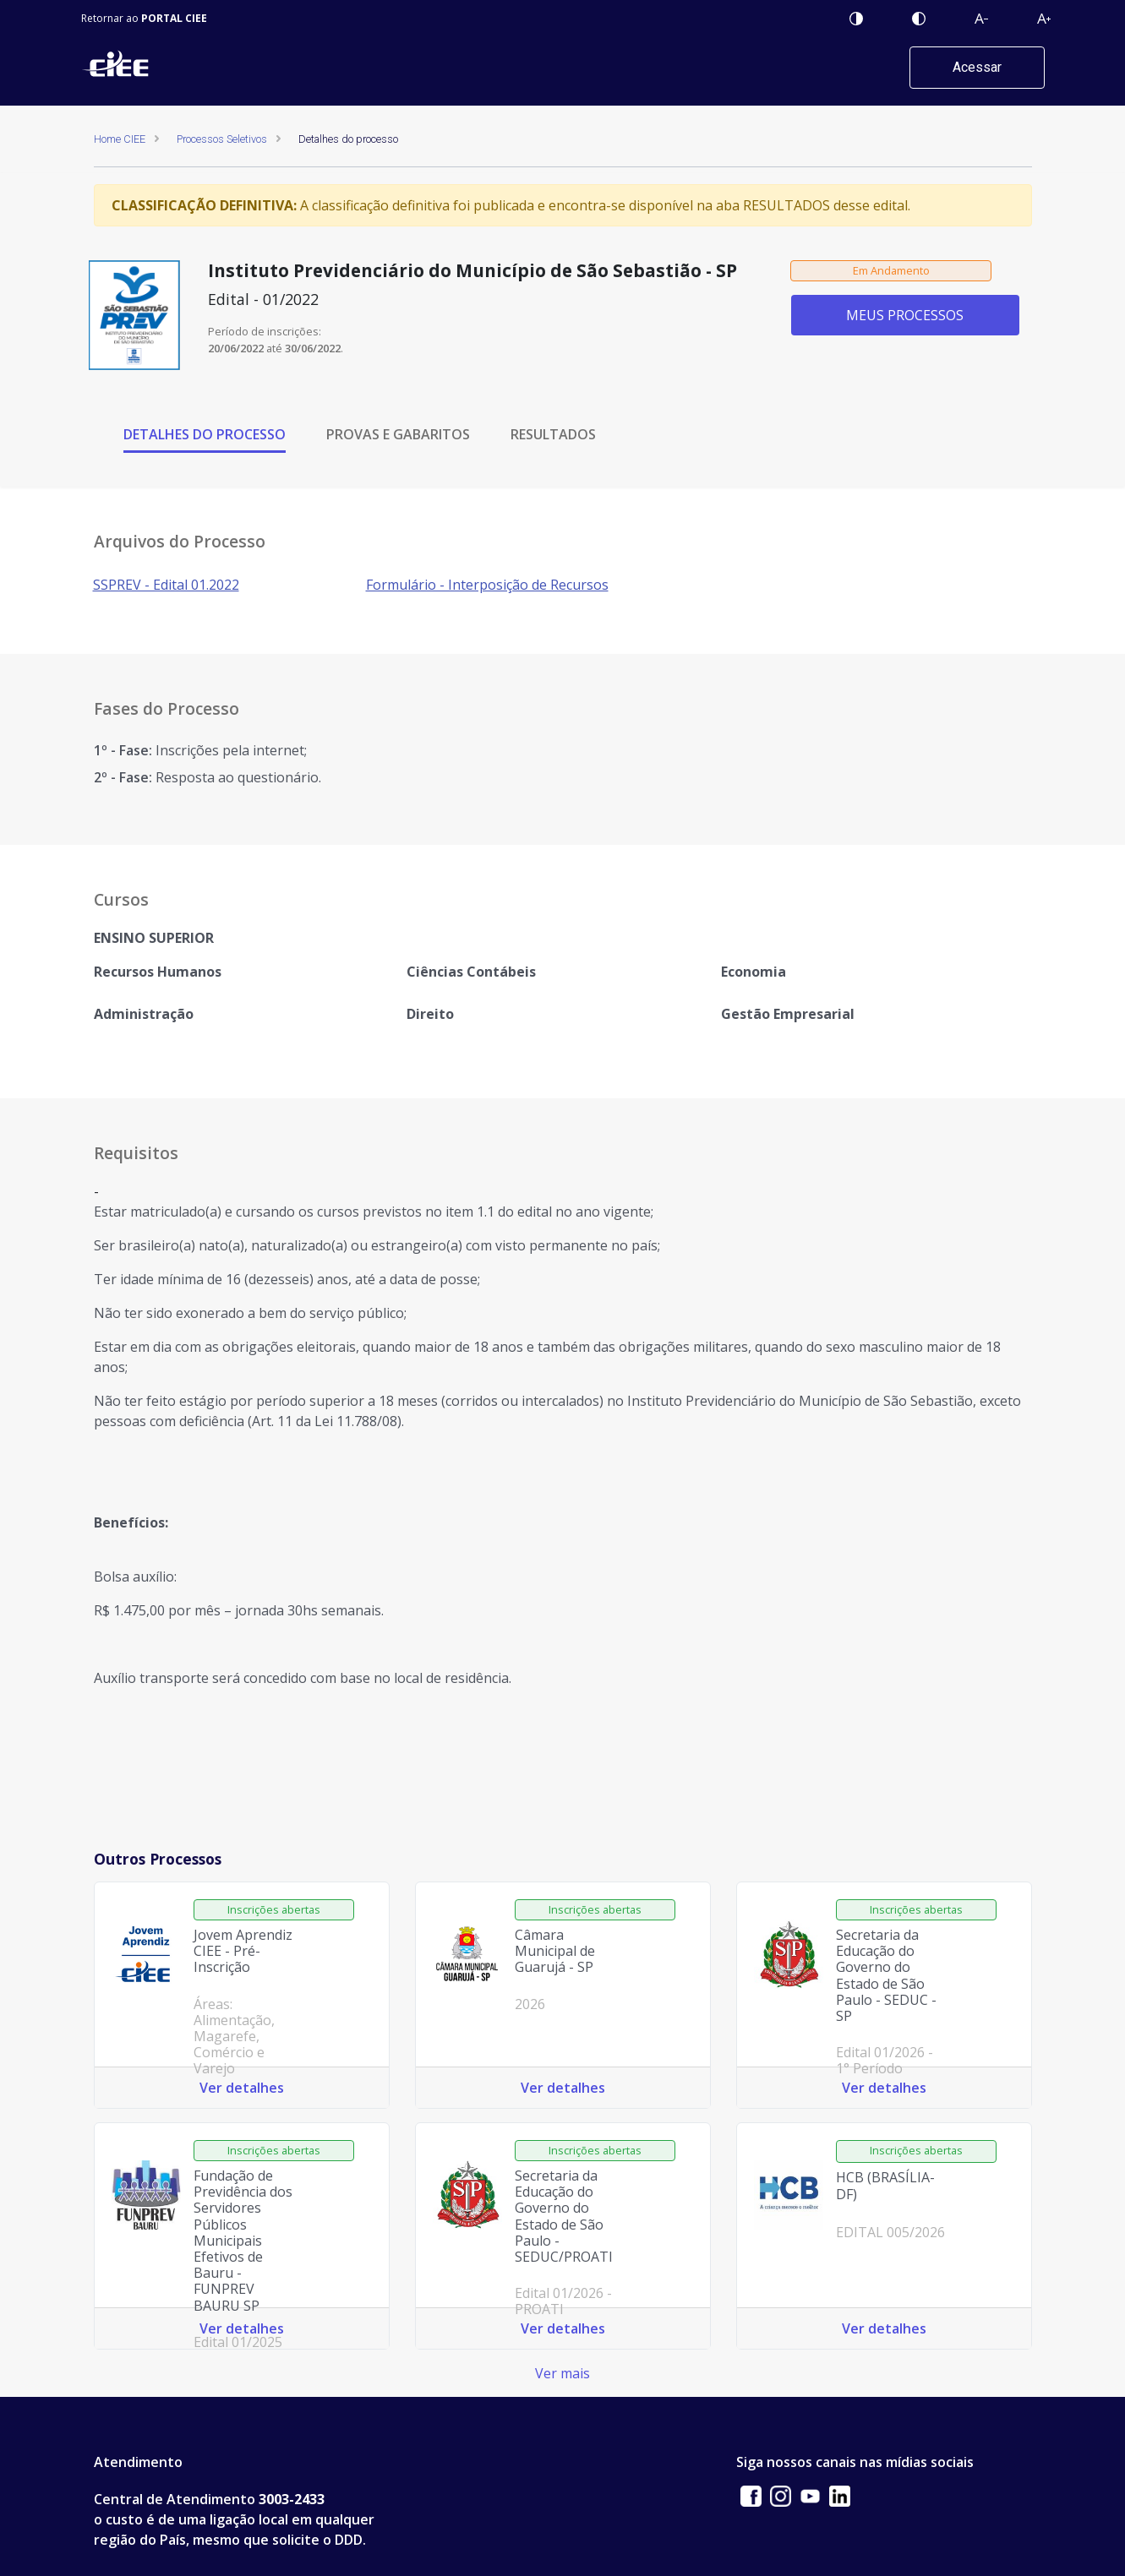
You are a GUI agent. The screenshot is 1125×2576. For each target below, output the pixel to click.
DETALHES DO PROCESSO (204, 434)
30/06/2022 (313, 348)
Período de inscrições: (264, 331)
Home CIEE (119, 139)
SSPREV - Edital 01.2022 (166, 584)
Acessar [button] (977, 67)
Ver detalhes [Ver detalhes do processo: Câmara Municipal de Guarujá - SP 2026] (563, 2087)
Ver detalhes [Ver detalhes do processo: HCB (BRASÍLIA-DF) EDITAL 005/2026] (884, 2328)
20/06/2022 (236, 348)
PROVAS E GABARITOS (398, 434)
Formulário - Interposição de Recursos (487, 584)
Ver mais (562, 2373)
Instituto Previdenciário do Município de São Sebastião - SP (472, 270)
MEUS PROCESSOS (905, 315)
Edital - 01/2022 (263, 299)
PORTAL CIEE (174, 18)
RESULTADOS (553, 434)
